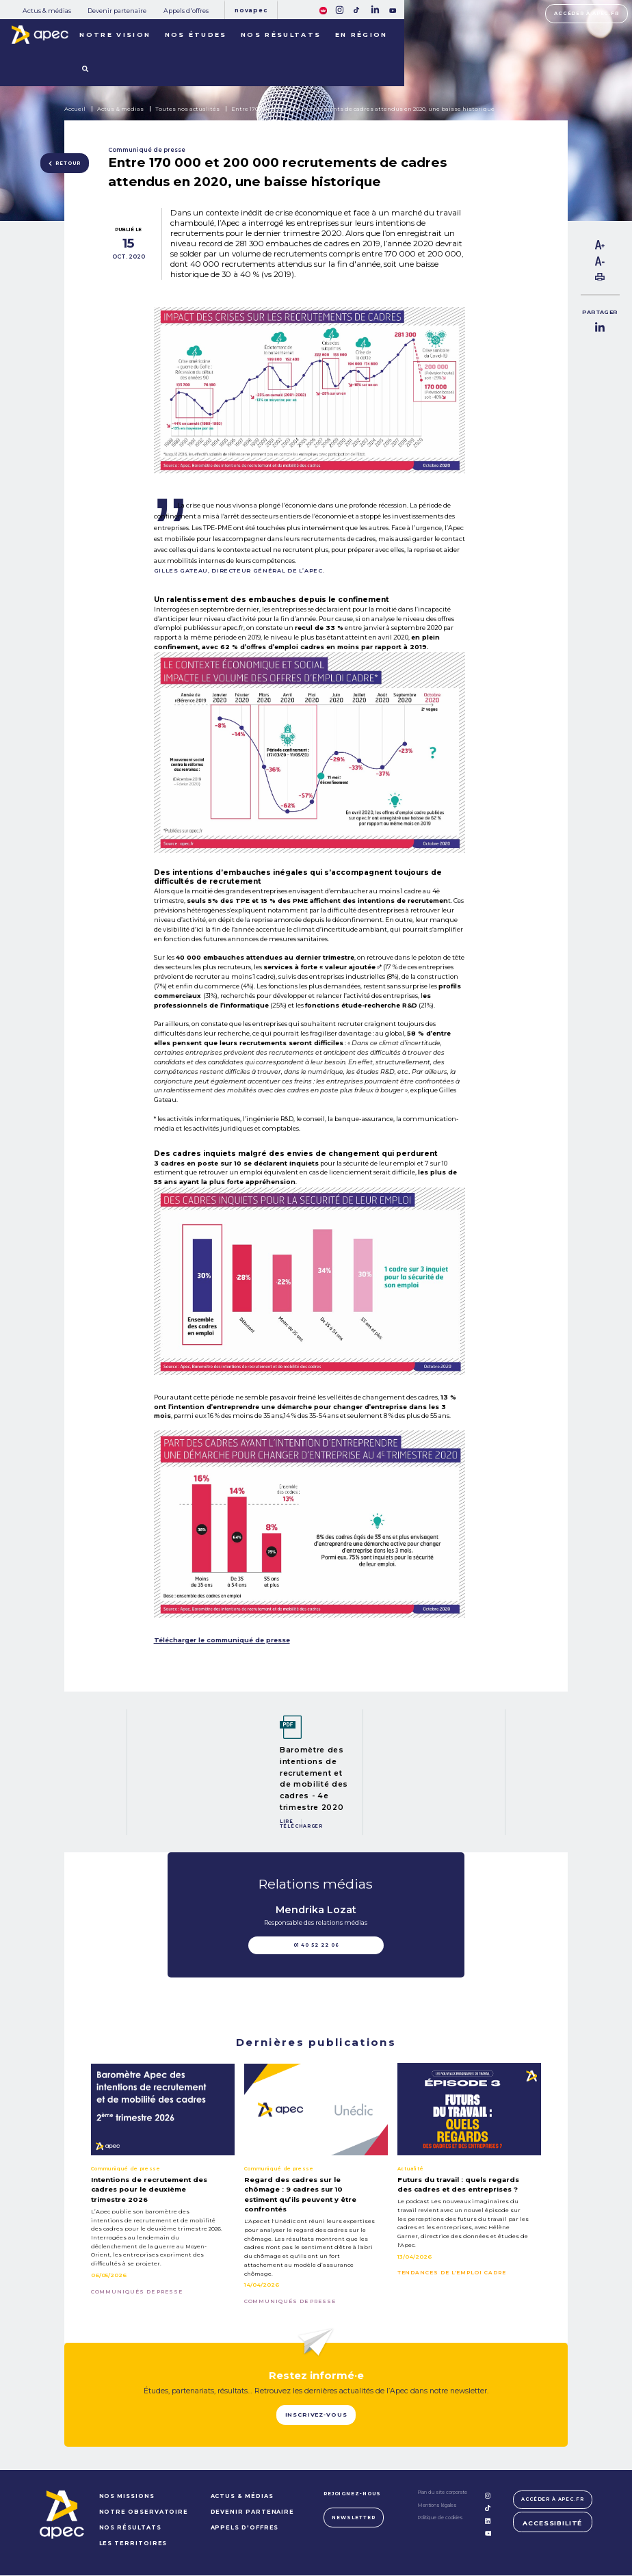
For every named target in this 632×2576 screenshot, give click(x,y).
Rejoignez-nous (351, 2494)
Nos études (196, 34)
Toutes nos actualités (187, 108)
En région (361, 34)
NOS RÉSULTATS (129, 2528)
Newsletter (351, 2518)
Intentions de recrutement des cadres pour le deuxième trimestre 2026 (149, 2189)
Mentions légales (436, 2506)
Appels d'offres (186, 10)
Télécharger (301, 1826)
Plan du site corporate (441, 2493)
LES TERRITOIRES (132, 2543)
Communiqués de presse (137, 2291)
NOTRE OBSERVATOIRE (142, 2512)
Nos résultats (281, 34)
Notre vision (114, 34)
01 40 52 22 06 (316, 1945)
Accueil (74, 108)
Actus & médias (47, 10)
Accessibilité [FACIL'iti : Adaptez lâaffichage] (553, 2523)
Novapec (251, 10)
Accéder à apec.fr (586, 13)
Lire (286, 1821)
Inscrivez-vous (316, 2415)
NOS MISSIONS (125, 2496)
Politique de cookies (439, 2519)
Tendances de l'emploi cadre (451, 2272)
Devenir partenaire (117, 10)
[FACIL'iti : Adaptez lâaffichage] (323, 9)
